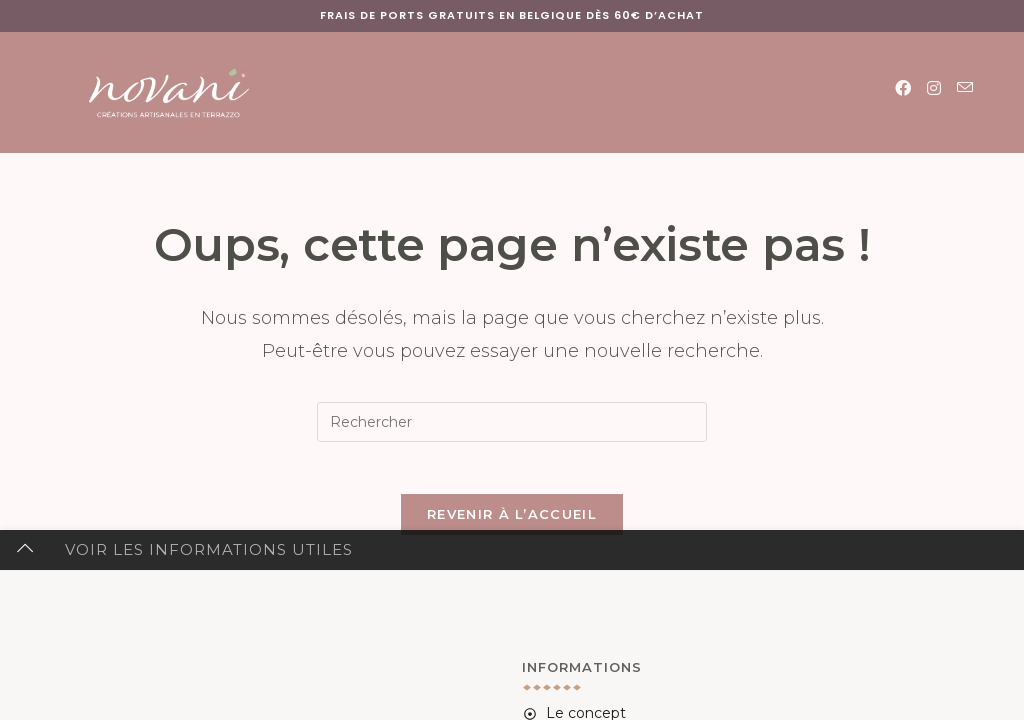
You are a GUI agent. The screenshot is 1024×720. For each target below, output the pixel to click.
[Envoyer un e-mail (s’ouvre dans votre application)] (965, 88)
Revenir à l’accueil (512, 523)
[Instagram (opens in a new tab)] (934, 88)
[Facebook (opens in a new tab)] (903, 88)
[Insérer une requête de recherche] (512, 422)
